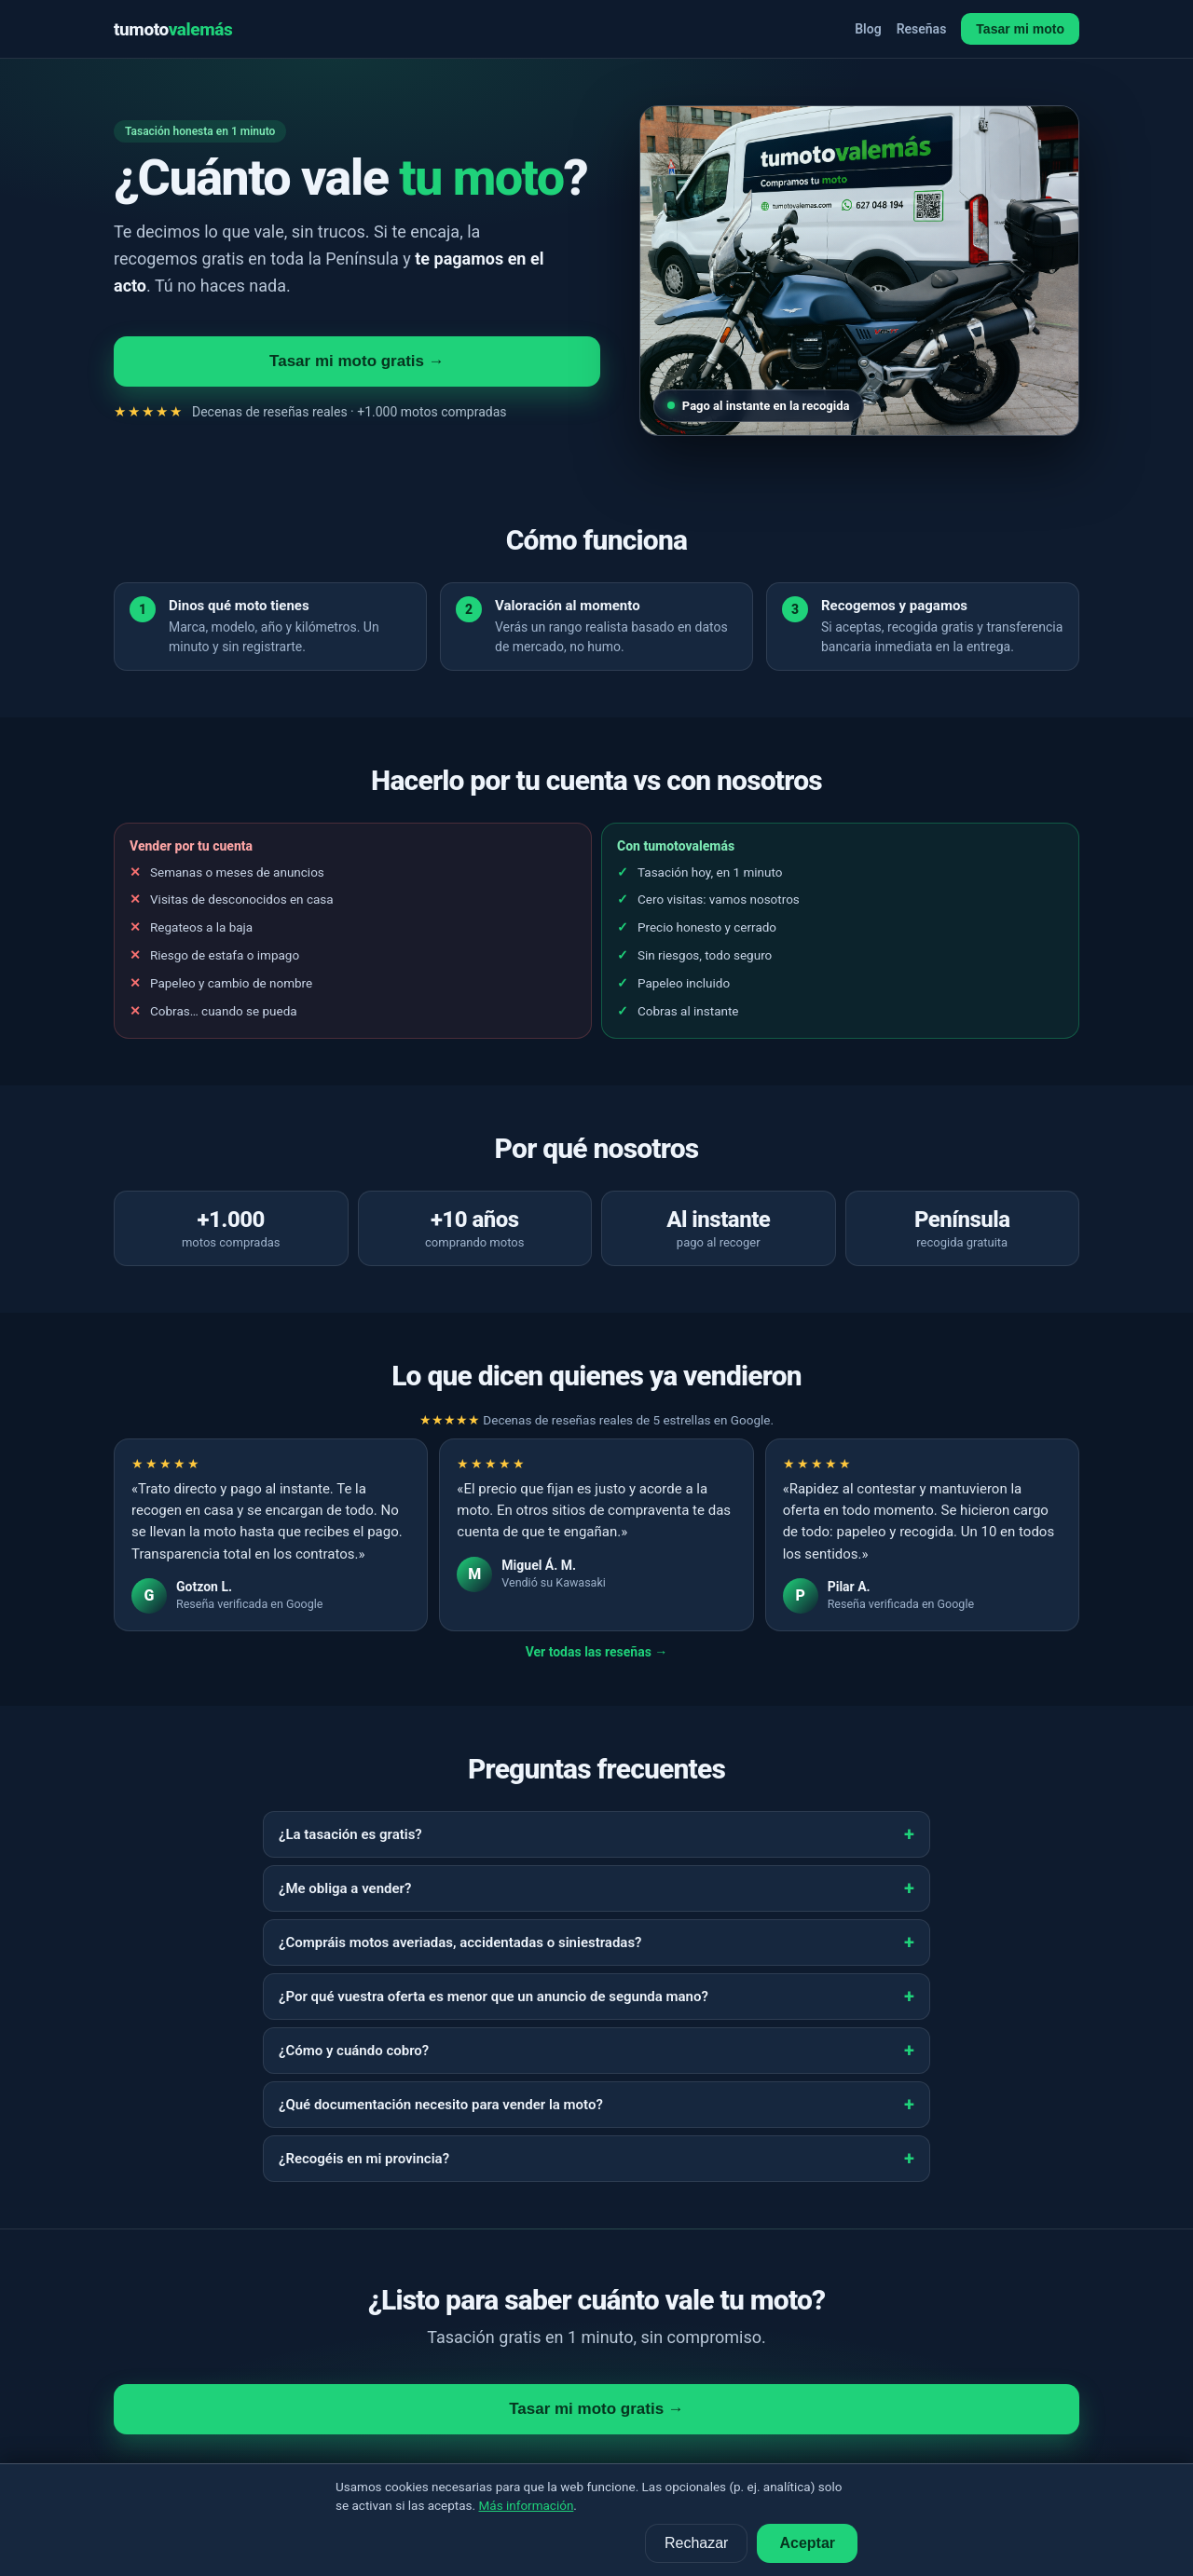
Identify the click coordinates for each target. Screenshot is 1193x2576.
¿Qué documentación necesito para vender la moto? (441, 2104)
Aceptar (807, 2543)
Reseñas (922, 28)
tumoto (173, 29)
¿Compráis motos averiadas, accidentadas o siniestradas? (460, 1942)
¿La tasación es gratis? (350, 1834)
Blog (868, 28)
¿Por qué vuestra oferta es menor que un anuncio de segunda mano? (493, 1996)
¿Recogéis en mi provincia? (364, 2158)
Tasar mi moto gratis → (357, 361)
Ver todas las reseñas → (597, 1651)
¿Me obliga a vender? (345, 1888)
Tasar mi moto (1020, 28)
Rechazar (696, 2543)
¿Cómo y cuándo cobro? (354, 2050)
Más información (526, 2505)
